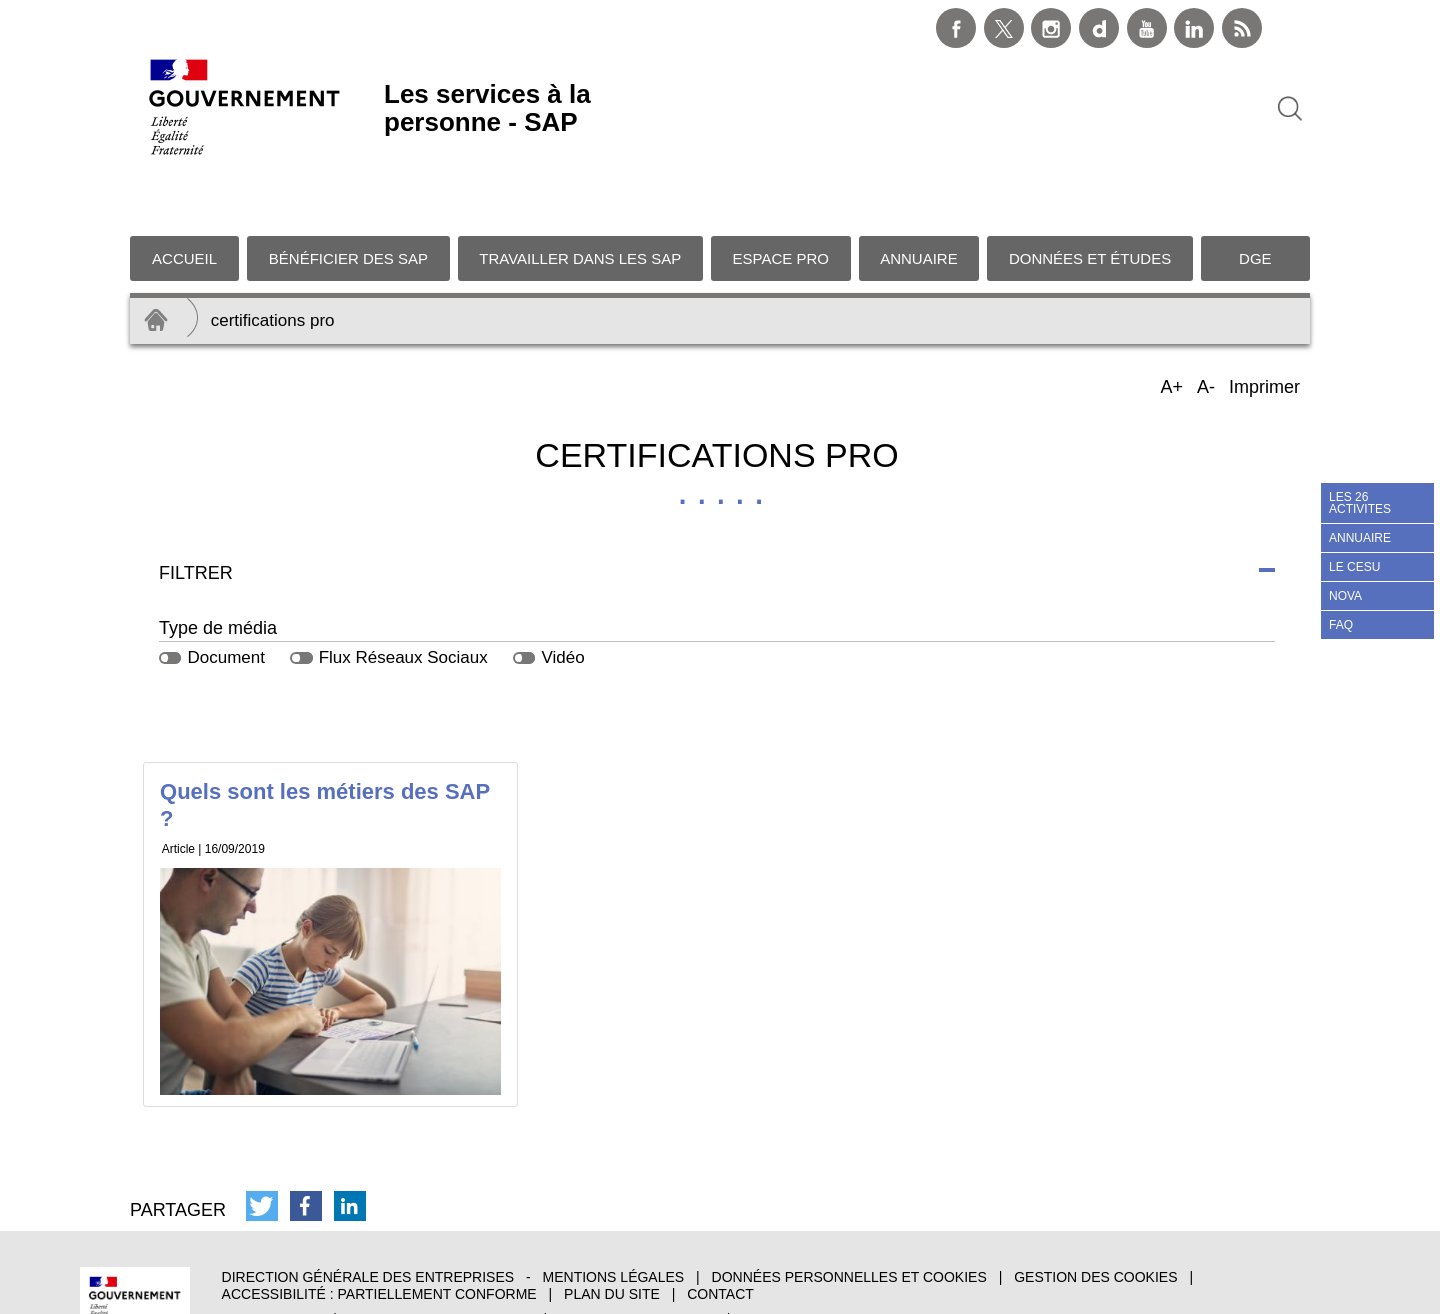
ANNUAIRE (1360, 538)
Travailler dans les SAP (580, 196)
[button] (262, 1145)
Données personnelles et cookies (849, 1216)
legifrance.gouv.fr (637, 1257)
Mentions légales (614, 1216)
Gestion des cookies (1095, 1216)
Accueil (184, 196)
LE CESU (1354, 567)
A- (1207, 327)
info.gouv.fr (272, 1257)
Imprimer (1264, 325)
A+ (1173, 327)
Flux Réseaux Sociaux (403, 595)
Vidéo (562, 595)
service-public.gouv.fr (440, 1257)
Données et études (1090, 196)
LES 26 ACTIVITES (1360, 503)
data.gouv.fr (793, 1257)
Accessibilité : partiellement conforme (379, 1233)
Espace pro (781, 196)
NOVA (1345, 596)
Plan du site (612, 1233)
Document (225, 595)
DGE (1255, 196)
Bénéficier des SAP (348, 196)
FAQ (1341, 625)
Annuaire (919, 196)
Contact (720, 1233)
